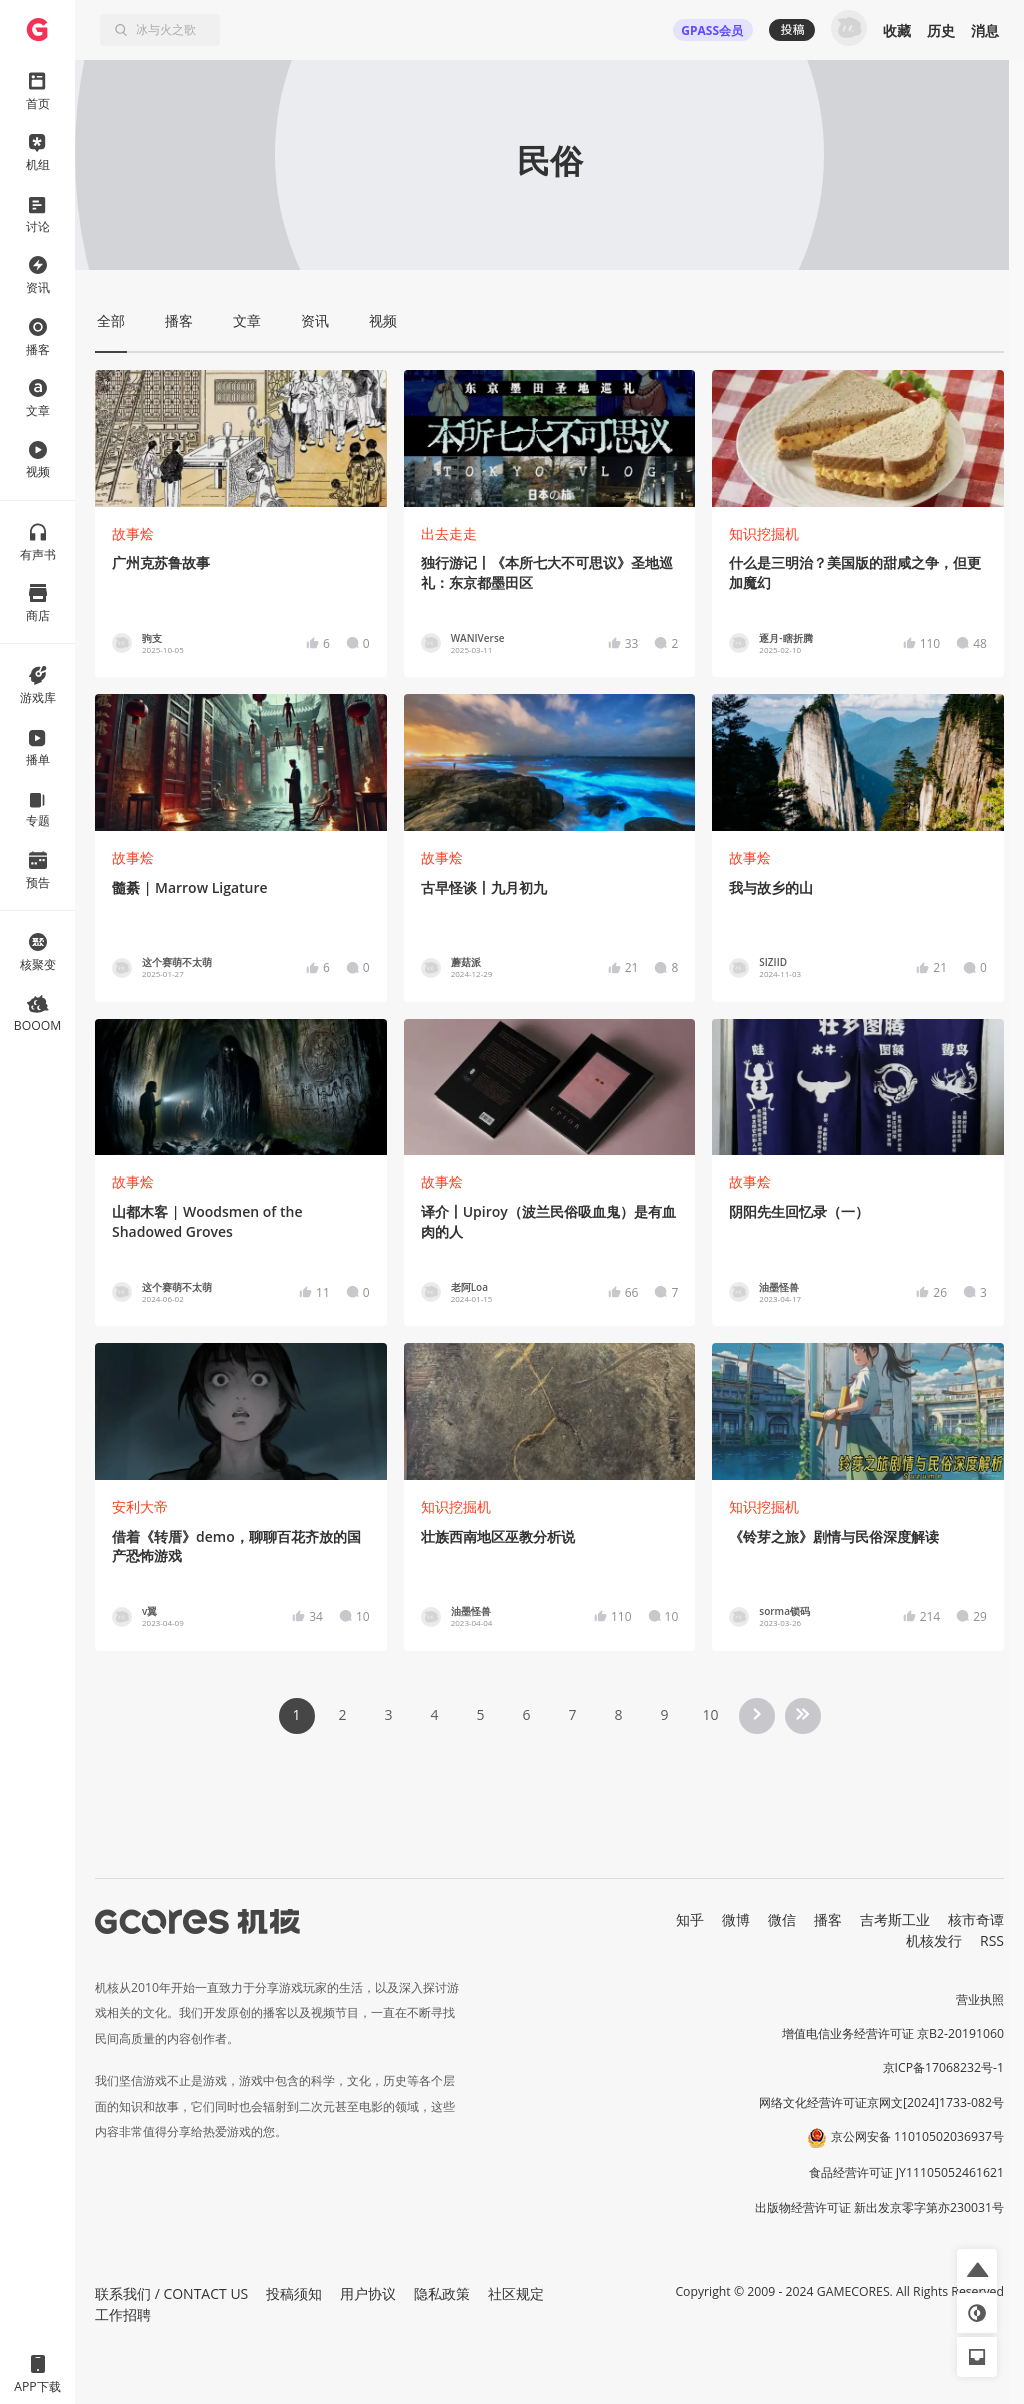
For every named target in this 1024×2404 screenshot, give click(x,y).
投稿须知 (294, 2293)
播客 (828, 1919)
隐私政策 (442, 2293)
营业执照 (980, 1999)
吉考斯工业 (895, 1919)
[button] (977, 2269)
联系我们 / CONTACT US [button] (171, 2293)
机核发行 (934, 1940)
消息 (985, 30)
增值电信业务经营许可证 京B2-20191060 (893, 2033)
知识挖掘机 (764, 533)
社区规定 (516, 2293)
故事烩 (133, 533)
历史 (941, 30)
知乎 (690, 1919)
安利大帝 (140, 1506)
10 (710, 1714)
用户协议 (368, 2293)
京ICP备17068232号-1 (944, 2067)
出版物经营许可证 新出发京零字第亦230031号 (879, 2207)
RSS (992, 1940)
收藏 (897, 30)
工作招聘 (123, 2314)
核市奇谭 (976, 1919)
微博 (736, 1919)
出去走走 (449, 533)
